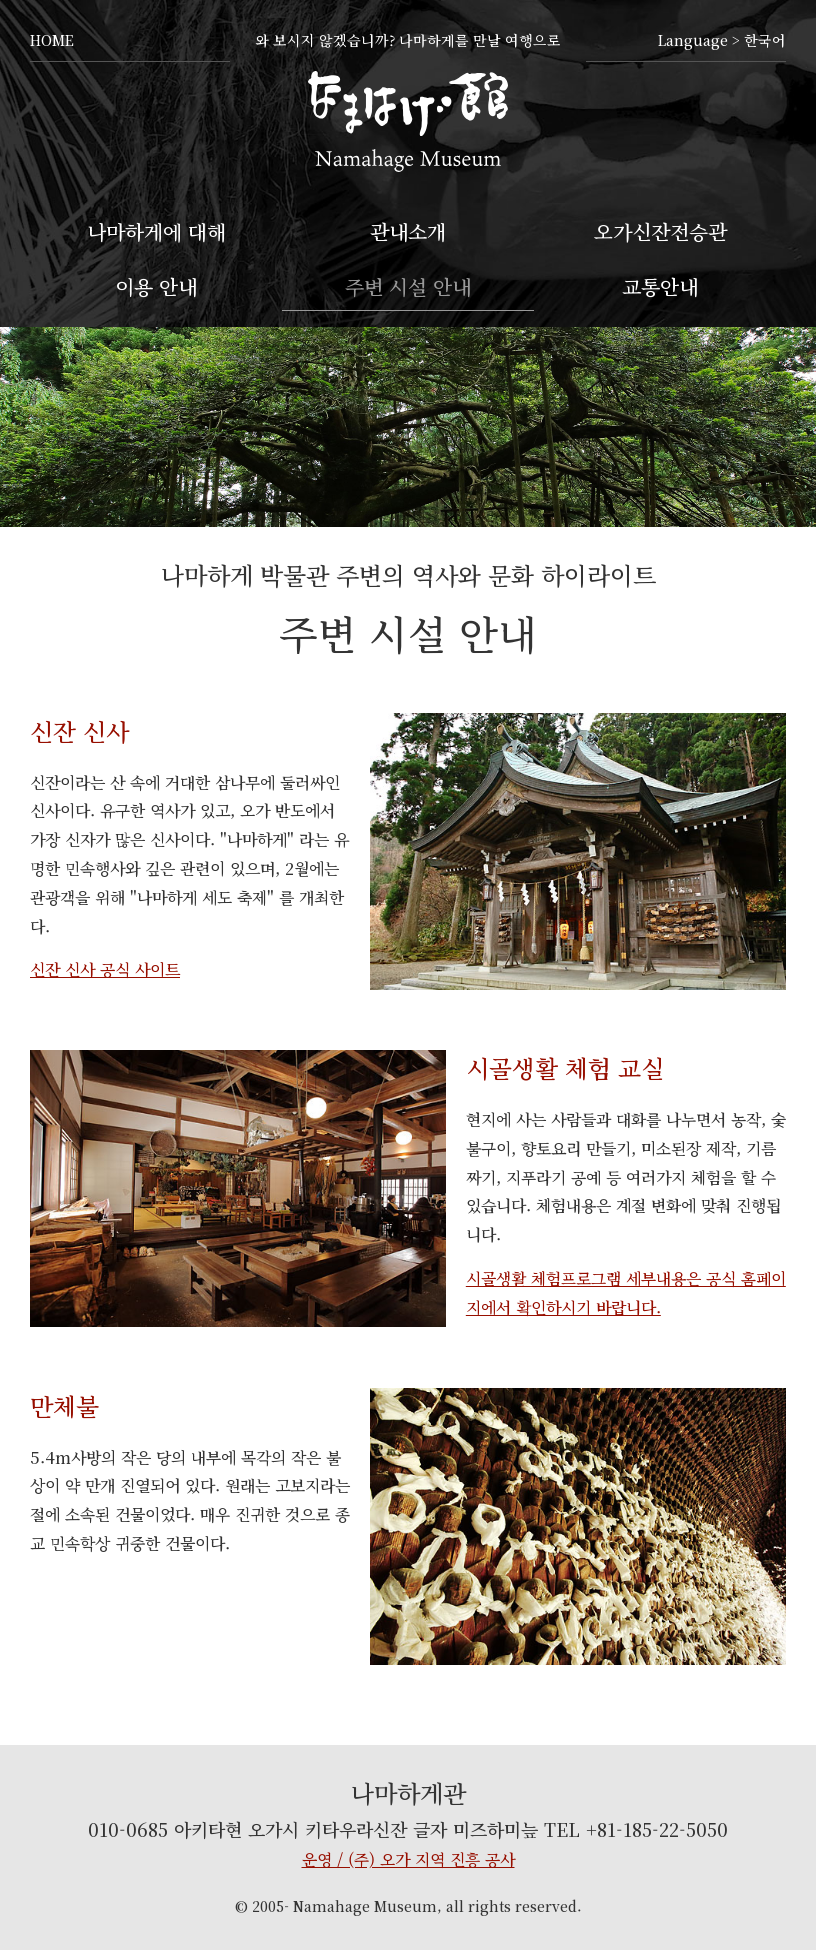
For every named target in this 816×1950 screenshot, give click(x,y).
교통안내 (660, 286)
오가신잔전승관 (660, 231)
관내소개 (408, 231)
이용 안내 (156, 286)
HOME (52, 40)
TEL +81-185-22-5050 (636, 1829)
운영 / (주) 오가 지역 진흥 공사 (408, 1859)
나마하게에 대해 (156, 231)
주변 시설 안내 (408, 286)
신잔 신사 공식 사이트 (105, 969)
